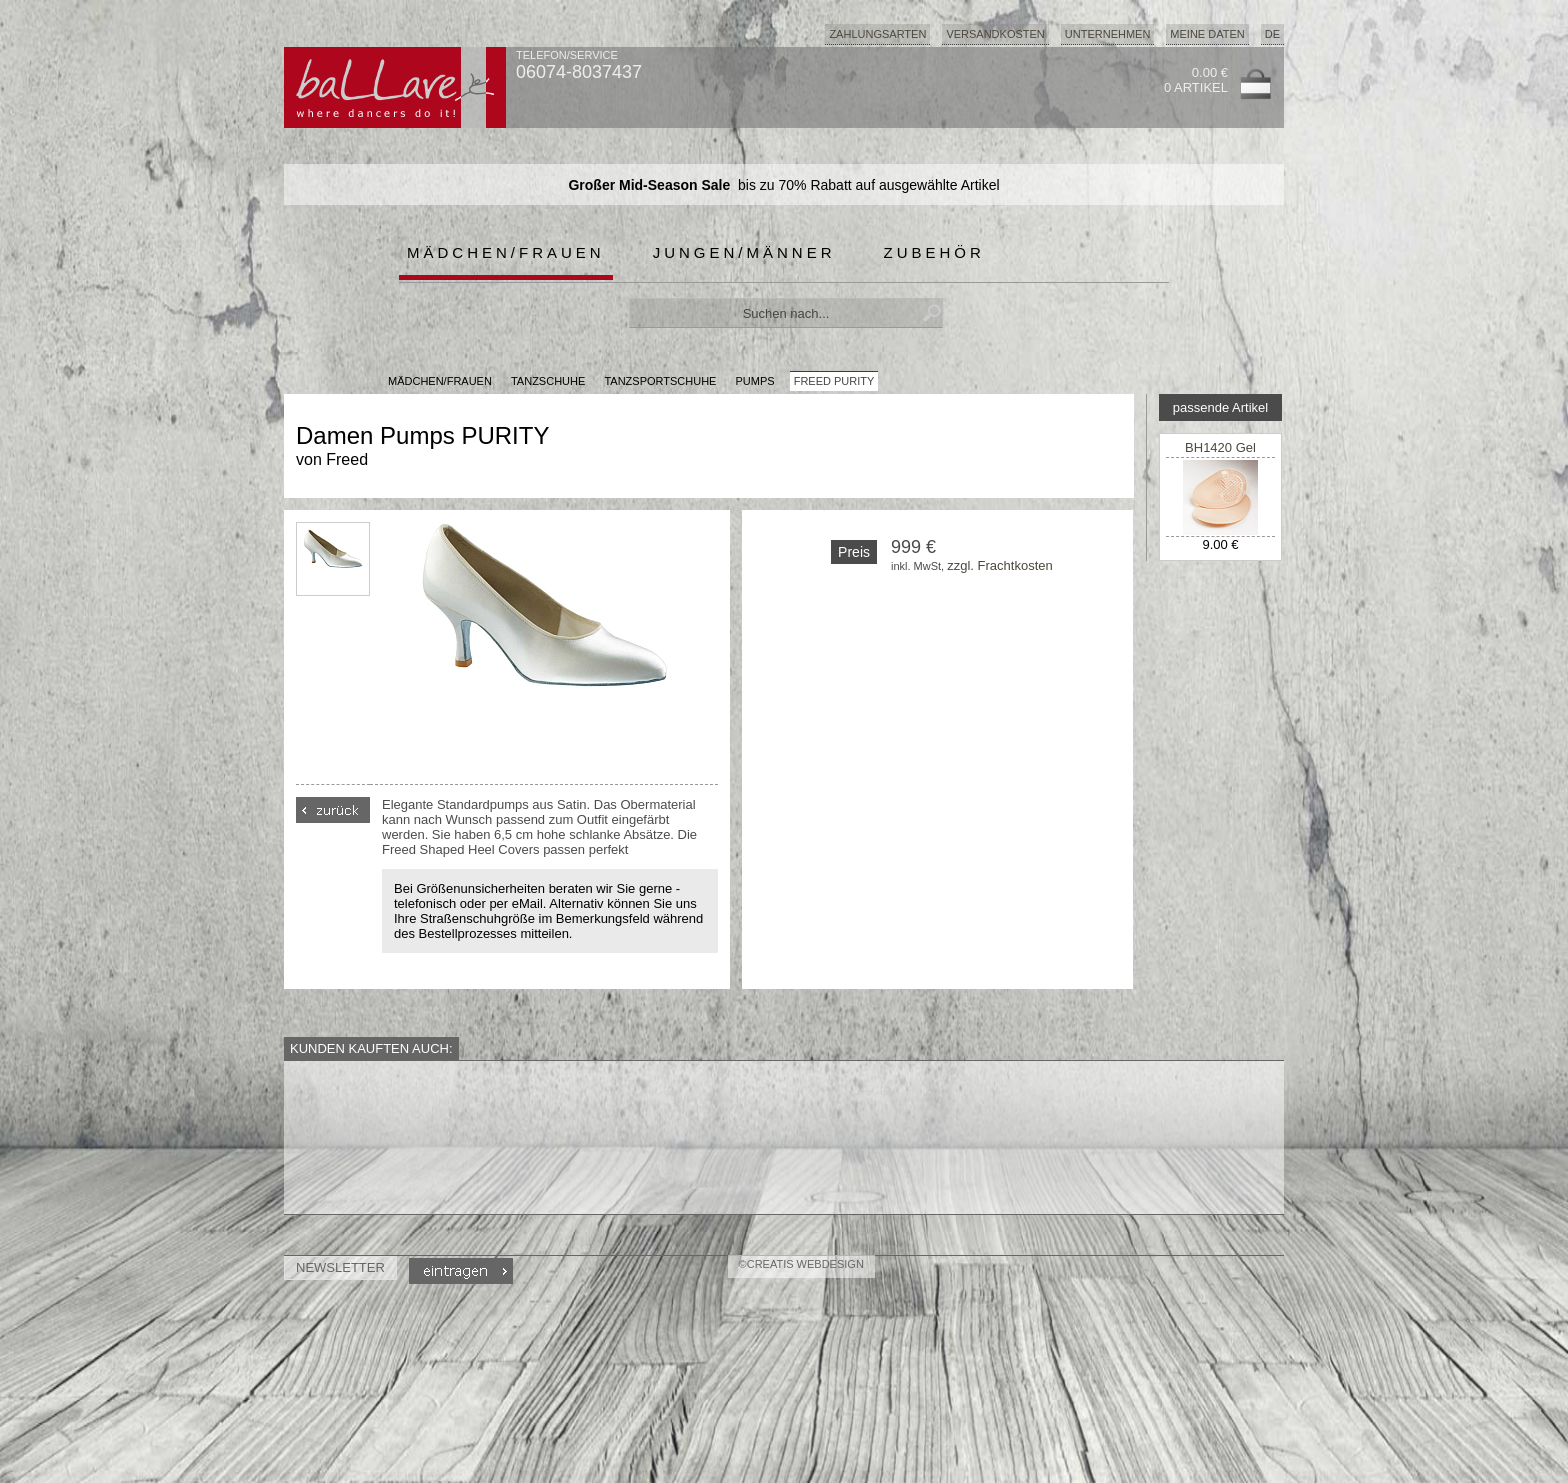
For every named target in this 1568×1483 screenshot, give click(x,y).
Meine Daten (1207, 34)
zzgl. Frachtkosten (1000, 565)
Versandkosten (995, 34)
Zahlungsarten (877, 34)
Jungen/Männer (744, 252)
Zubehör (934, 252)
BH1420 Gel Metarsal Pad (1220, 455)
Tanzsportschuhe (660, 381)
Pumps (755, 381)
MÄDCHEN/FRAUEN (440, 381)
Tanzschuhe (548, 381)
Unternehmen (1108, 34)
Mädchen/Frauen (506, 252)
